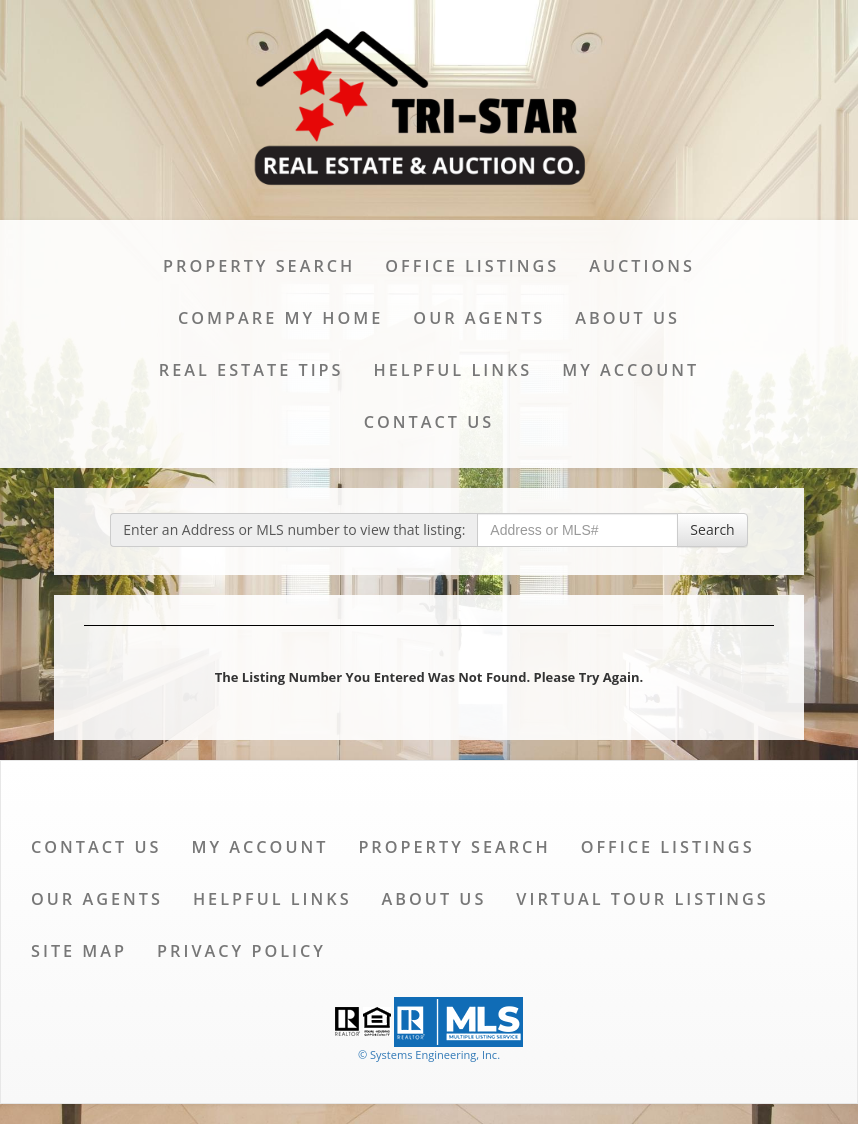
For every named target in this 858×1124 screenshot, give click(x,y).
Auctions (642, 266)
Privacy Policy (241, 951)
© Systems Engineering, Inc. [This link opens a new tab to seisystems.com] (429, 1054)
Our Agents (479, 318)
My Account (630, 370)
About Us (627, 318)
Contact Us (429, 422)
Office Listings (472, 266)
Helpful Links (453, 370)
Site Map (79, 951)
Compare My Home (280, 318)
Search (712, 529)
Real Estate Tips (251, 370)
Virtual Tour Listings (642, 899)
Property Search (259, 266)
